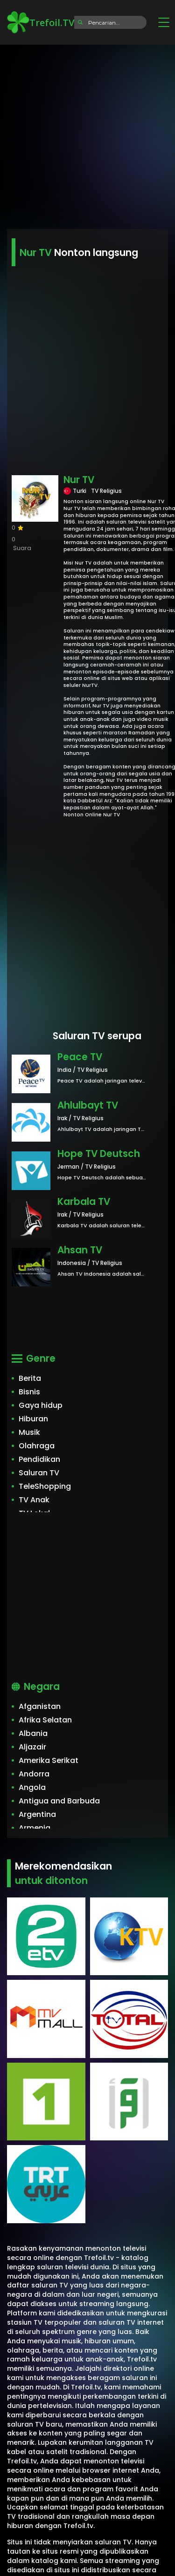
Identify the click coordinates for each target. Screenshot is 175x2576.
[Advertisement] (87, 134)
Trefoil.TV (40, 22)
